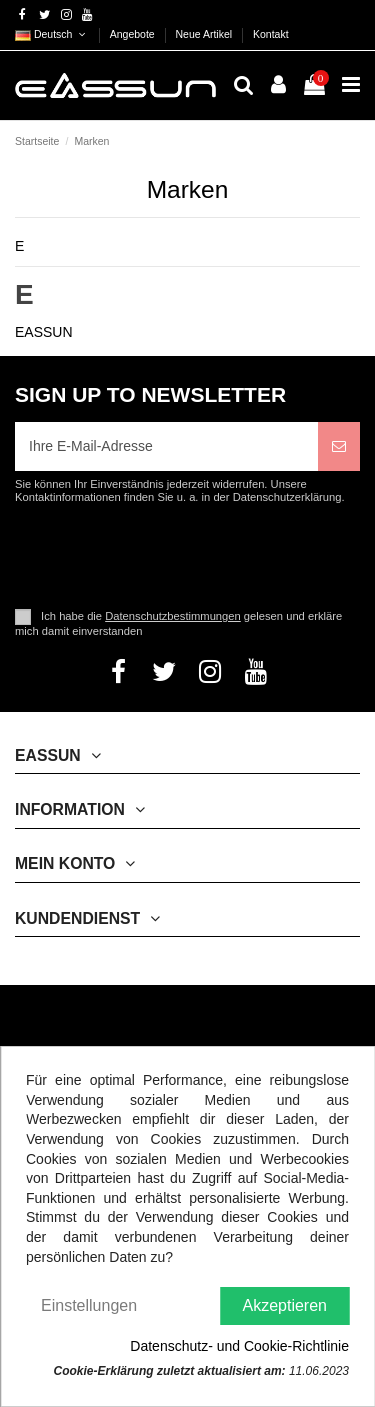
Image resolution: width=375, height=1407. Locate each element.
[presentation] (182, 555)
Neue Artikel (206, 34)
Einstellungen (89, 1305)
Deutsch (52, 34)
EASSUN (44, 332)
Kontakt (271, 34)
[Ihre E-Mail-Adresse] (166, 446)
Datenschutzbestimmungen (173, 616)
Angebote (134, 34)
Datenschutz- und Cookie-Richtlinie (239, 1346)
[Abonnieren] (339, 446)
